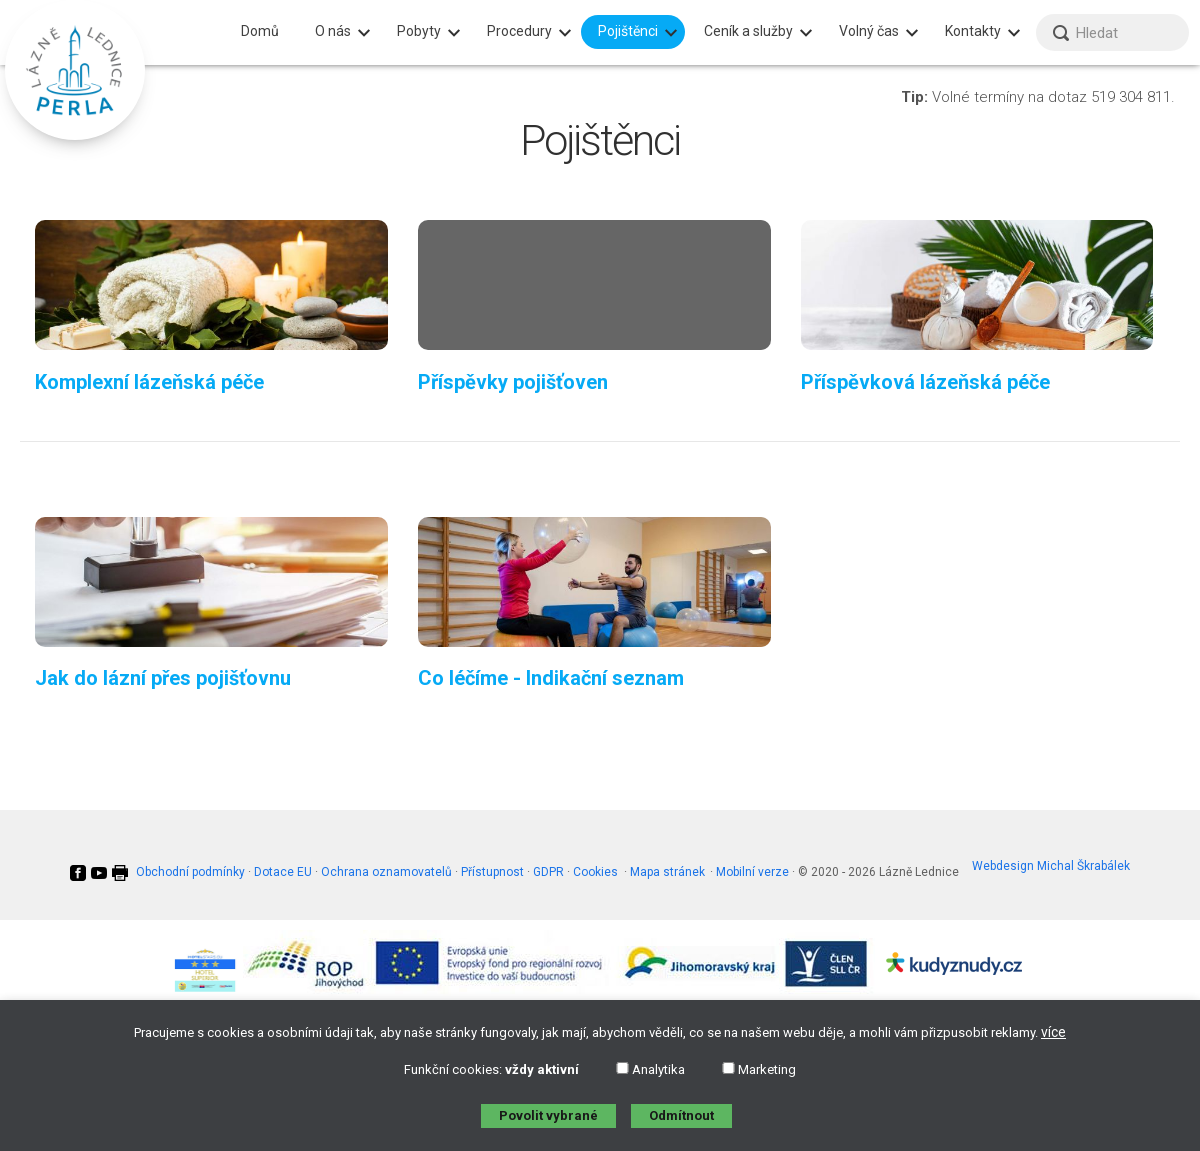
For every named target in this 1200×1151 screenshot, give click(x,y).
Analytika (650, 1069)
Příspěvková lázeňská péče (925, 382)
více (1053, 1032)
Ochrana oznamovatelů (386, 872)
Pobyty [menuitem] (419, 31)
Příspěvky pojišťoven (513, 382)
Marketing (759, 1069)
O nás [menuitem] (333, 31)
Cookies (595, 872)
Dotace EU (283, 872)
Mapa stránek (667, 872)
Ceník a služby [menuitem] (748, 31)
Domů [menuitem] (260, 31)
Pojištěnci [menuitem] (628, 31)
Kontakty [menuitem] (973, 31)
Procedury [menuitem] (519, 31)
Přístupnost (492, 872)
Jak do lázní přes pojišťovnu (163, 678)
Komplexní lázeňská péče (149, 382)
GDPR (548, 872)
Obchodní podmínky (190, 872)
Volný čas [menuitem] (869, 31)
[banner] (75, 70)
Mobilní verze (752, 872)
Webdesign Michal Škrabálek (1051, 866)
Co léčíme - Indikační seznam (551, 678)
